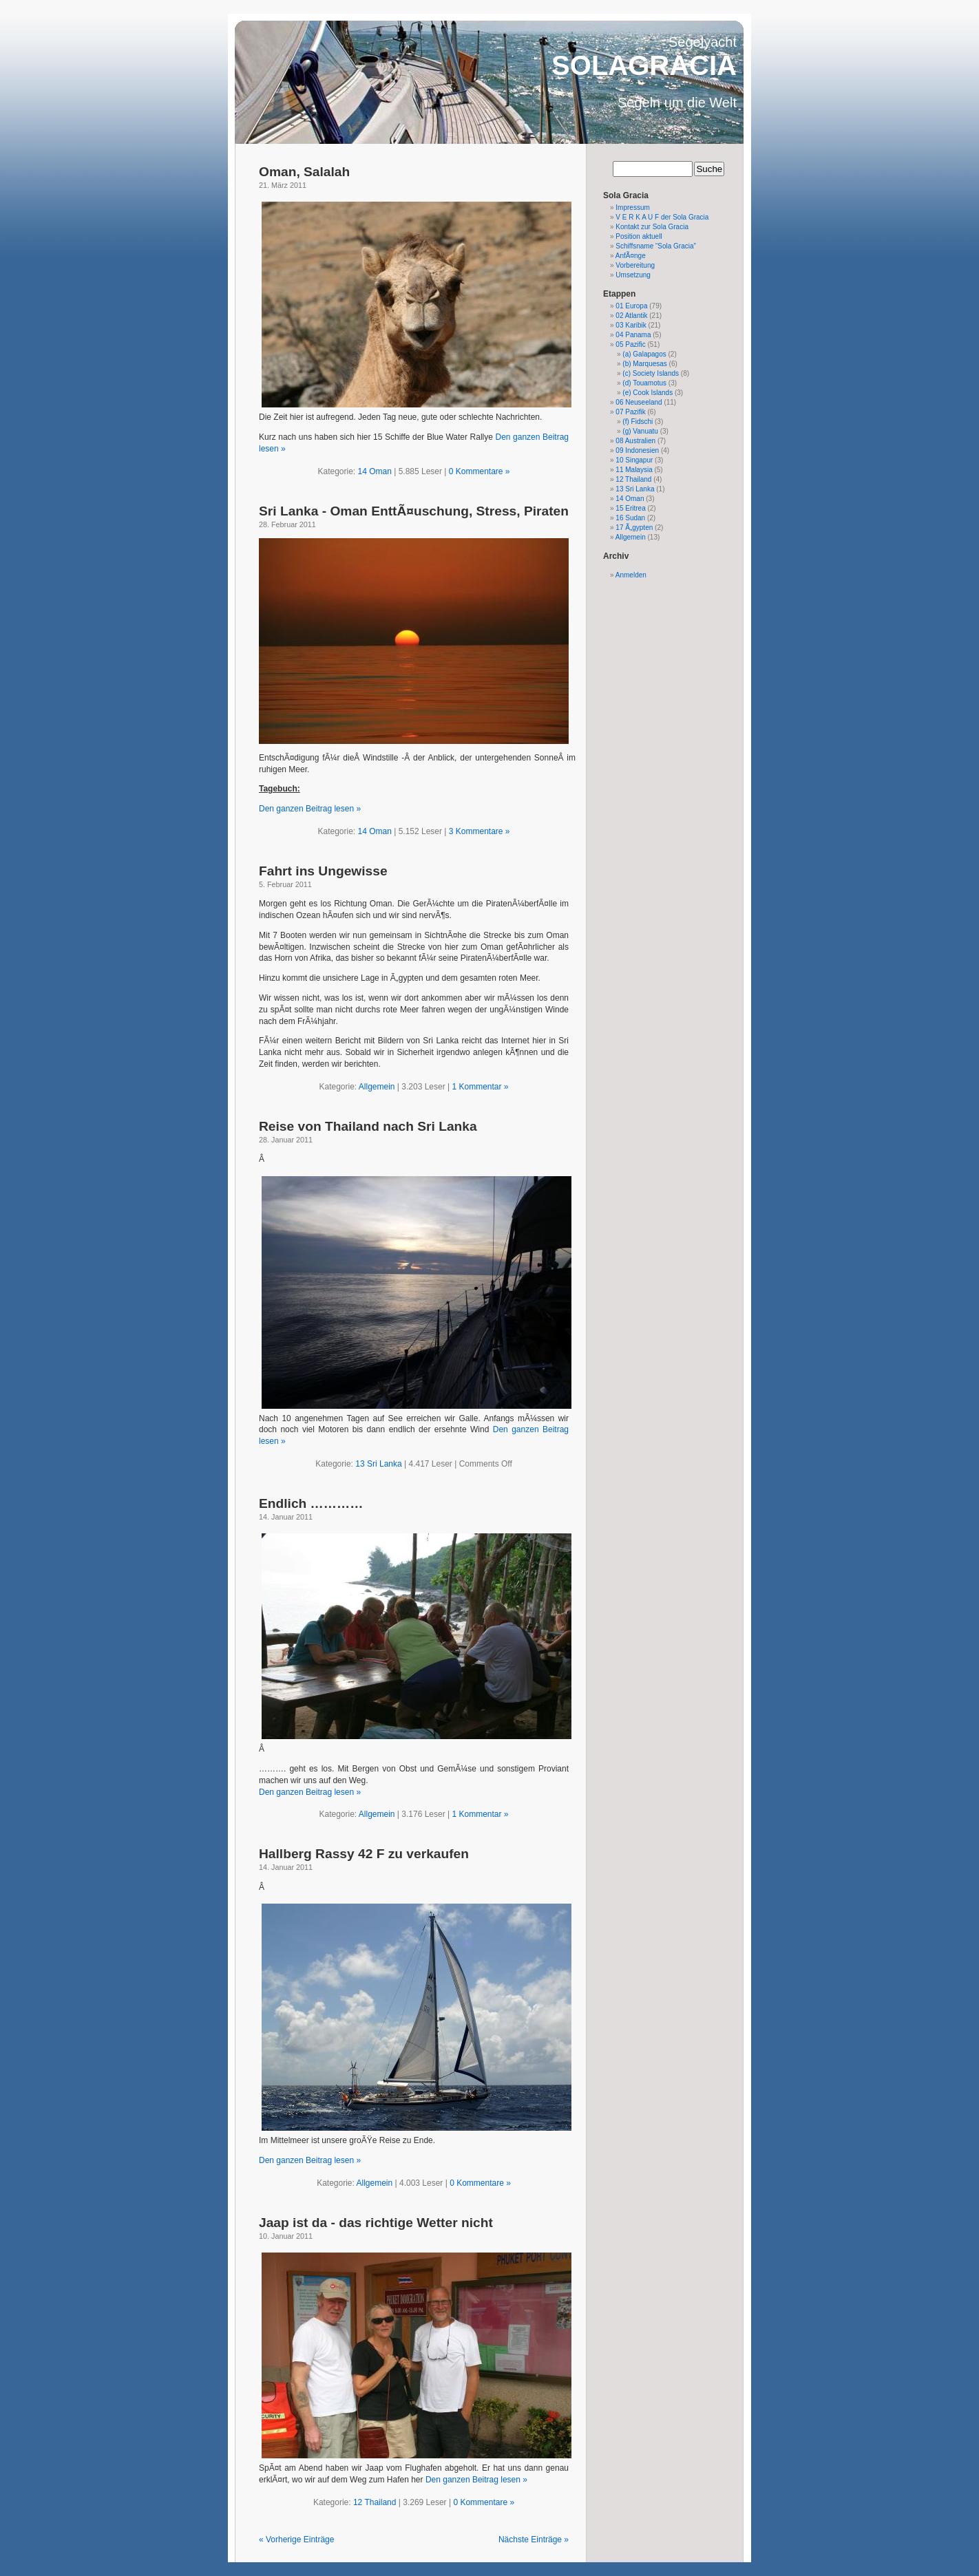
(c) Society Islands (650, 373)
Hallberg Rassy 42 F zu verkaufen (364, 1853)
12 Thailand (375, 2502)
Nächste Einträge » (533, 2539)
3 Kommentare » (479, 831)
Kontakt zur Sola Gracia (651, 227)
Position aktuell (638, 236)
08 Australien (635, 441)
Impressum (632, 207)
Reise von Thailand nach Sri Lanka (368, 1126)
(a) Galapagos (644, 354)
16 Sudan (630, 518)
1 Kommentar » (480, 1087)
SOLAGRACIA (644, 65)
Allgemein (377, 1087)
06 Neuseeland (638, 402)
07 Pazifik (630, 412)
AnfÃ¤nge (630, 255)
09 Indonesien (637, 450)
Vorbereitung (635, 265)
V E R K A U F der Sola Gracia (661, 217)
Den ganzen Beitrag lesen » (310, 808)
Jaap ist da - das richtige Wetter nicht (376, 2222)
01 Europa (631, 306)
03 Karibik (630, 325)
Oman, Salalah (304, 171)
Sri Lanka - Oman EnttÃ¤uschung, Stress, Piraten (414, 511)
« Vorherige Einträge (296, 2539)
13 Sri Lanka (378, 1464)
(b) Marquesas (644, 364)
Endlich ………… (311, 1503)
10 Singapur (634, 460)
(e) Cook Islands (647, 392)
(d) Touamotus (644, 383)
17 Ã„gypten (634, 527)
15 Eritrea (630, 508)
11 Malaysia (633, 469)
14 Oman (375, 471)
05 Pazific (630, 344)
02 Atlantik (631, 315)
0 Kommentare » (479, 471)
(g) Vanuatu (640, 431)
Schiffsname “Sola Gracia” (655, 246)
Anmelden (630, 575)
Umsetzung (633, 275)
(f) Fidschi (637, 421)
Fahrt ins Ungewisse (323, 871)
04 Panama (633, 335)
